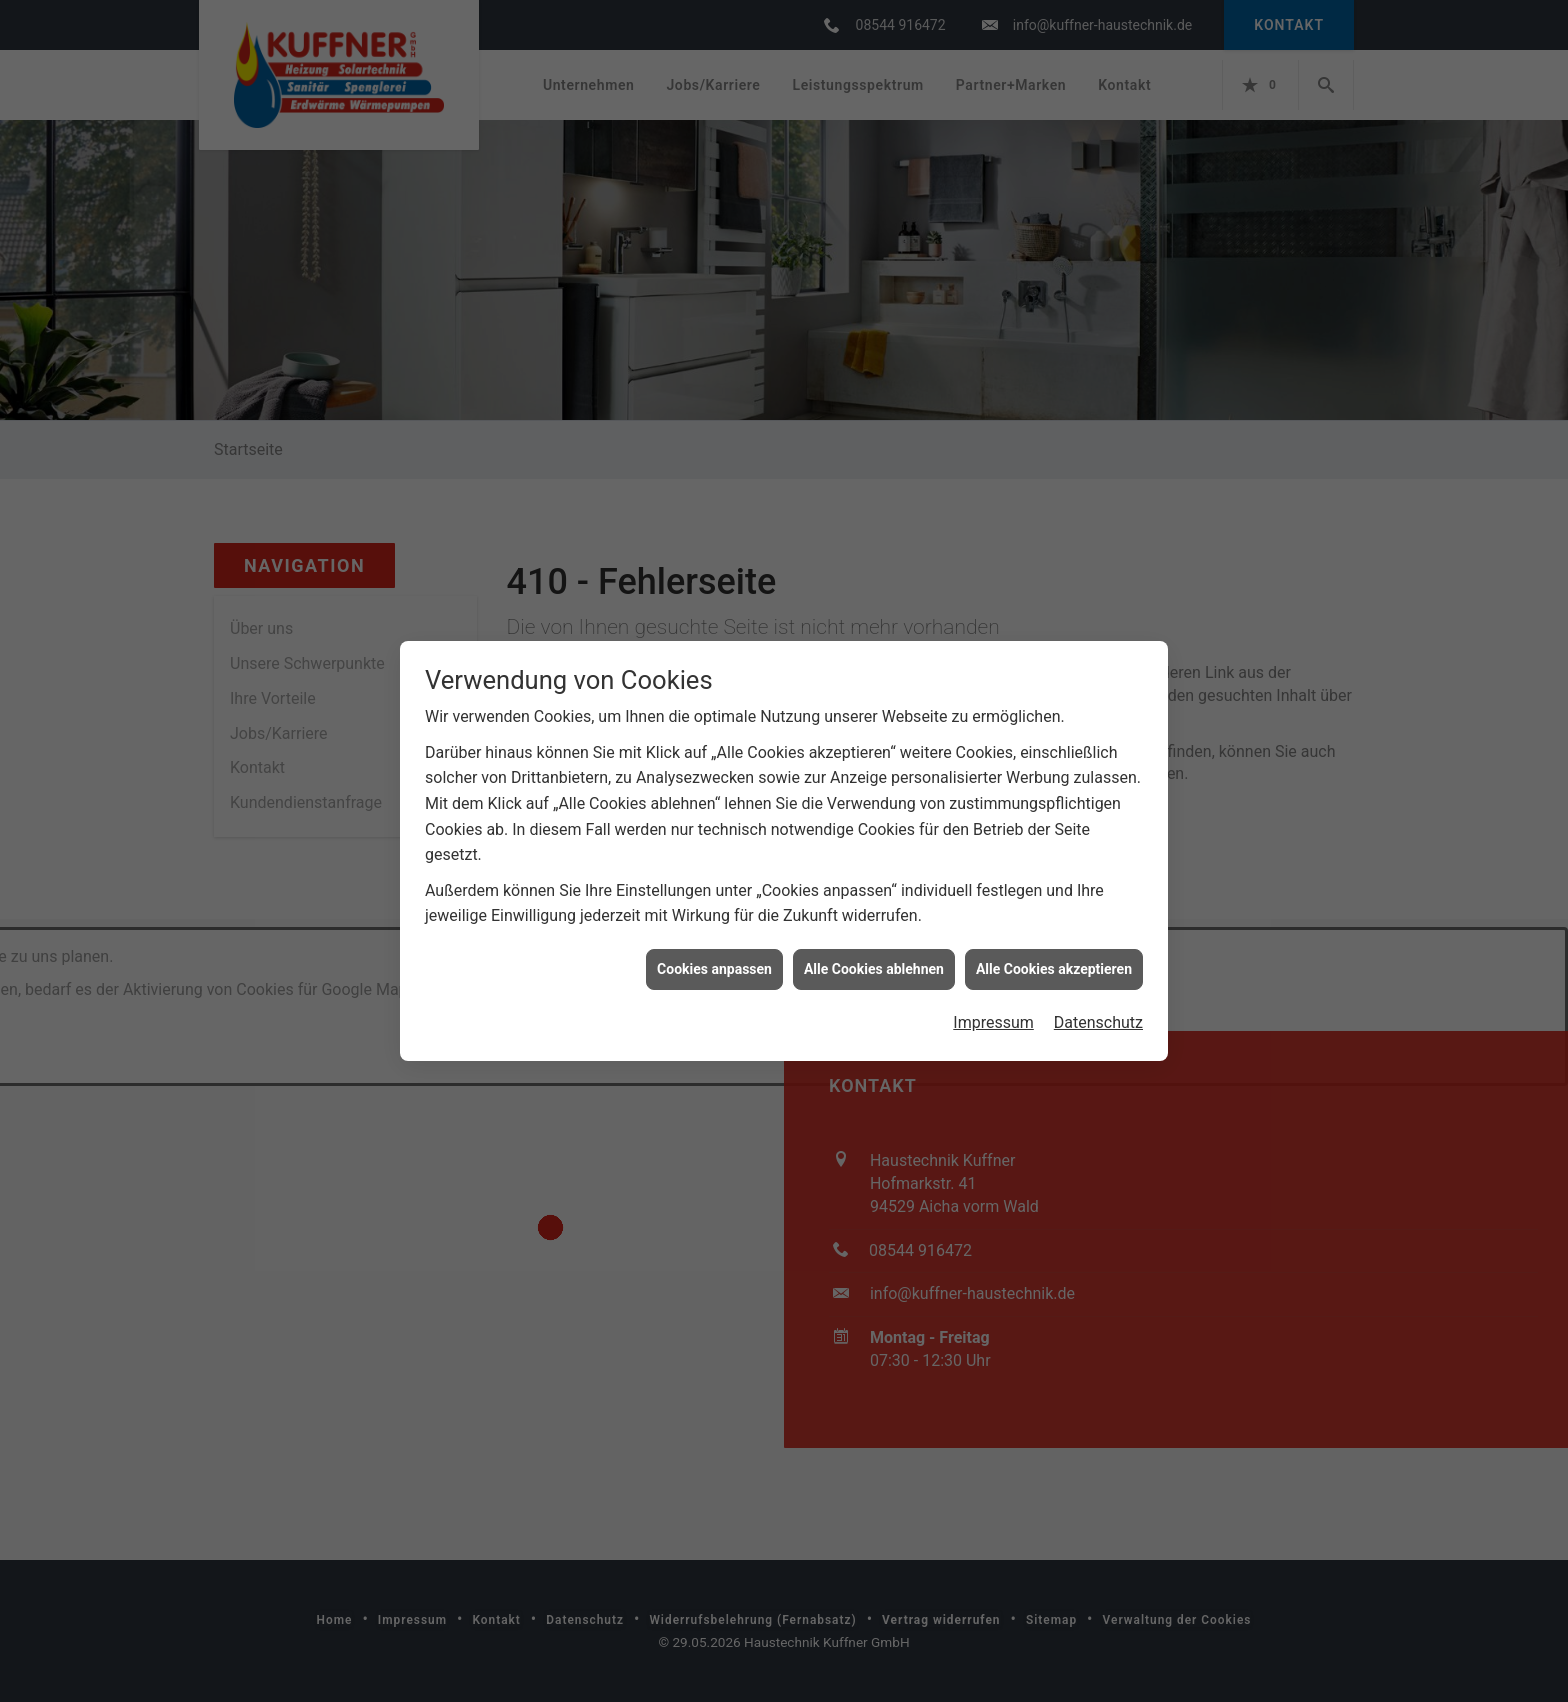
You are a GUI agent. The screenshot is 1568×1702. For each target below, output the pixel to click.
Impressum (993, 996)
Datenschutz (1098, 996)
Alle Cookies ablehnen (874, 943)
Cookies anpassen (714, 943)
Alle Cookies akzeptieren (1054, 943)
